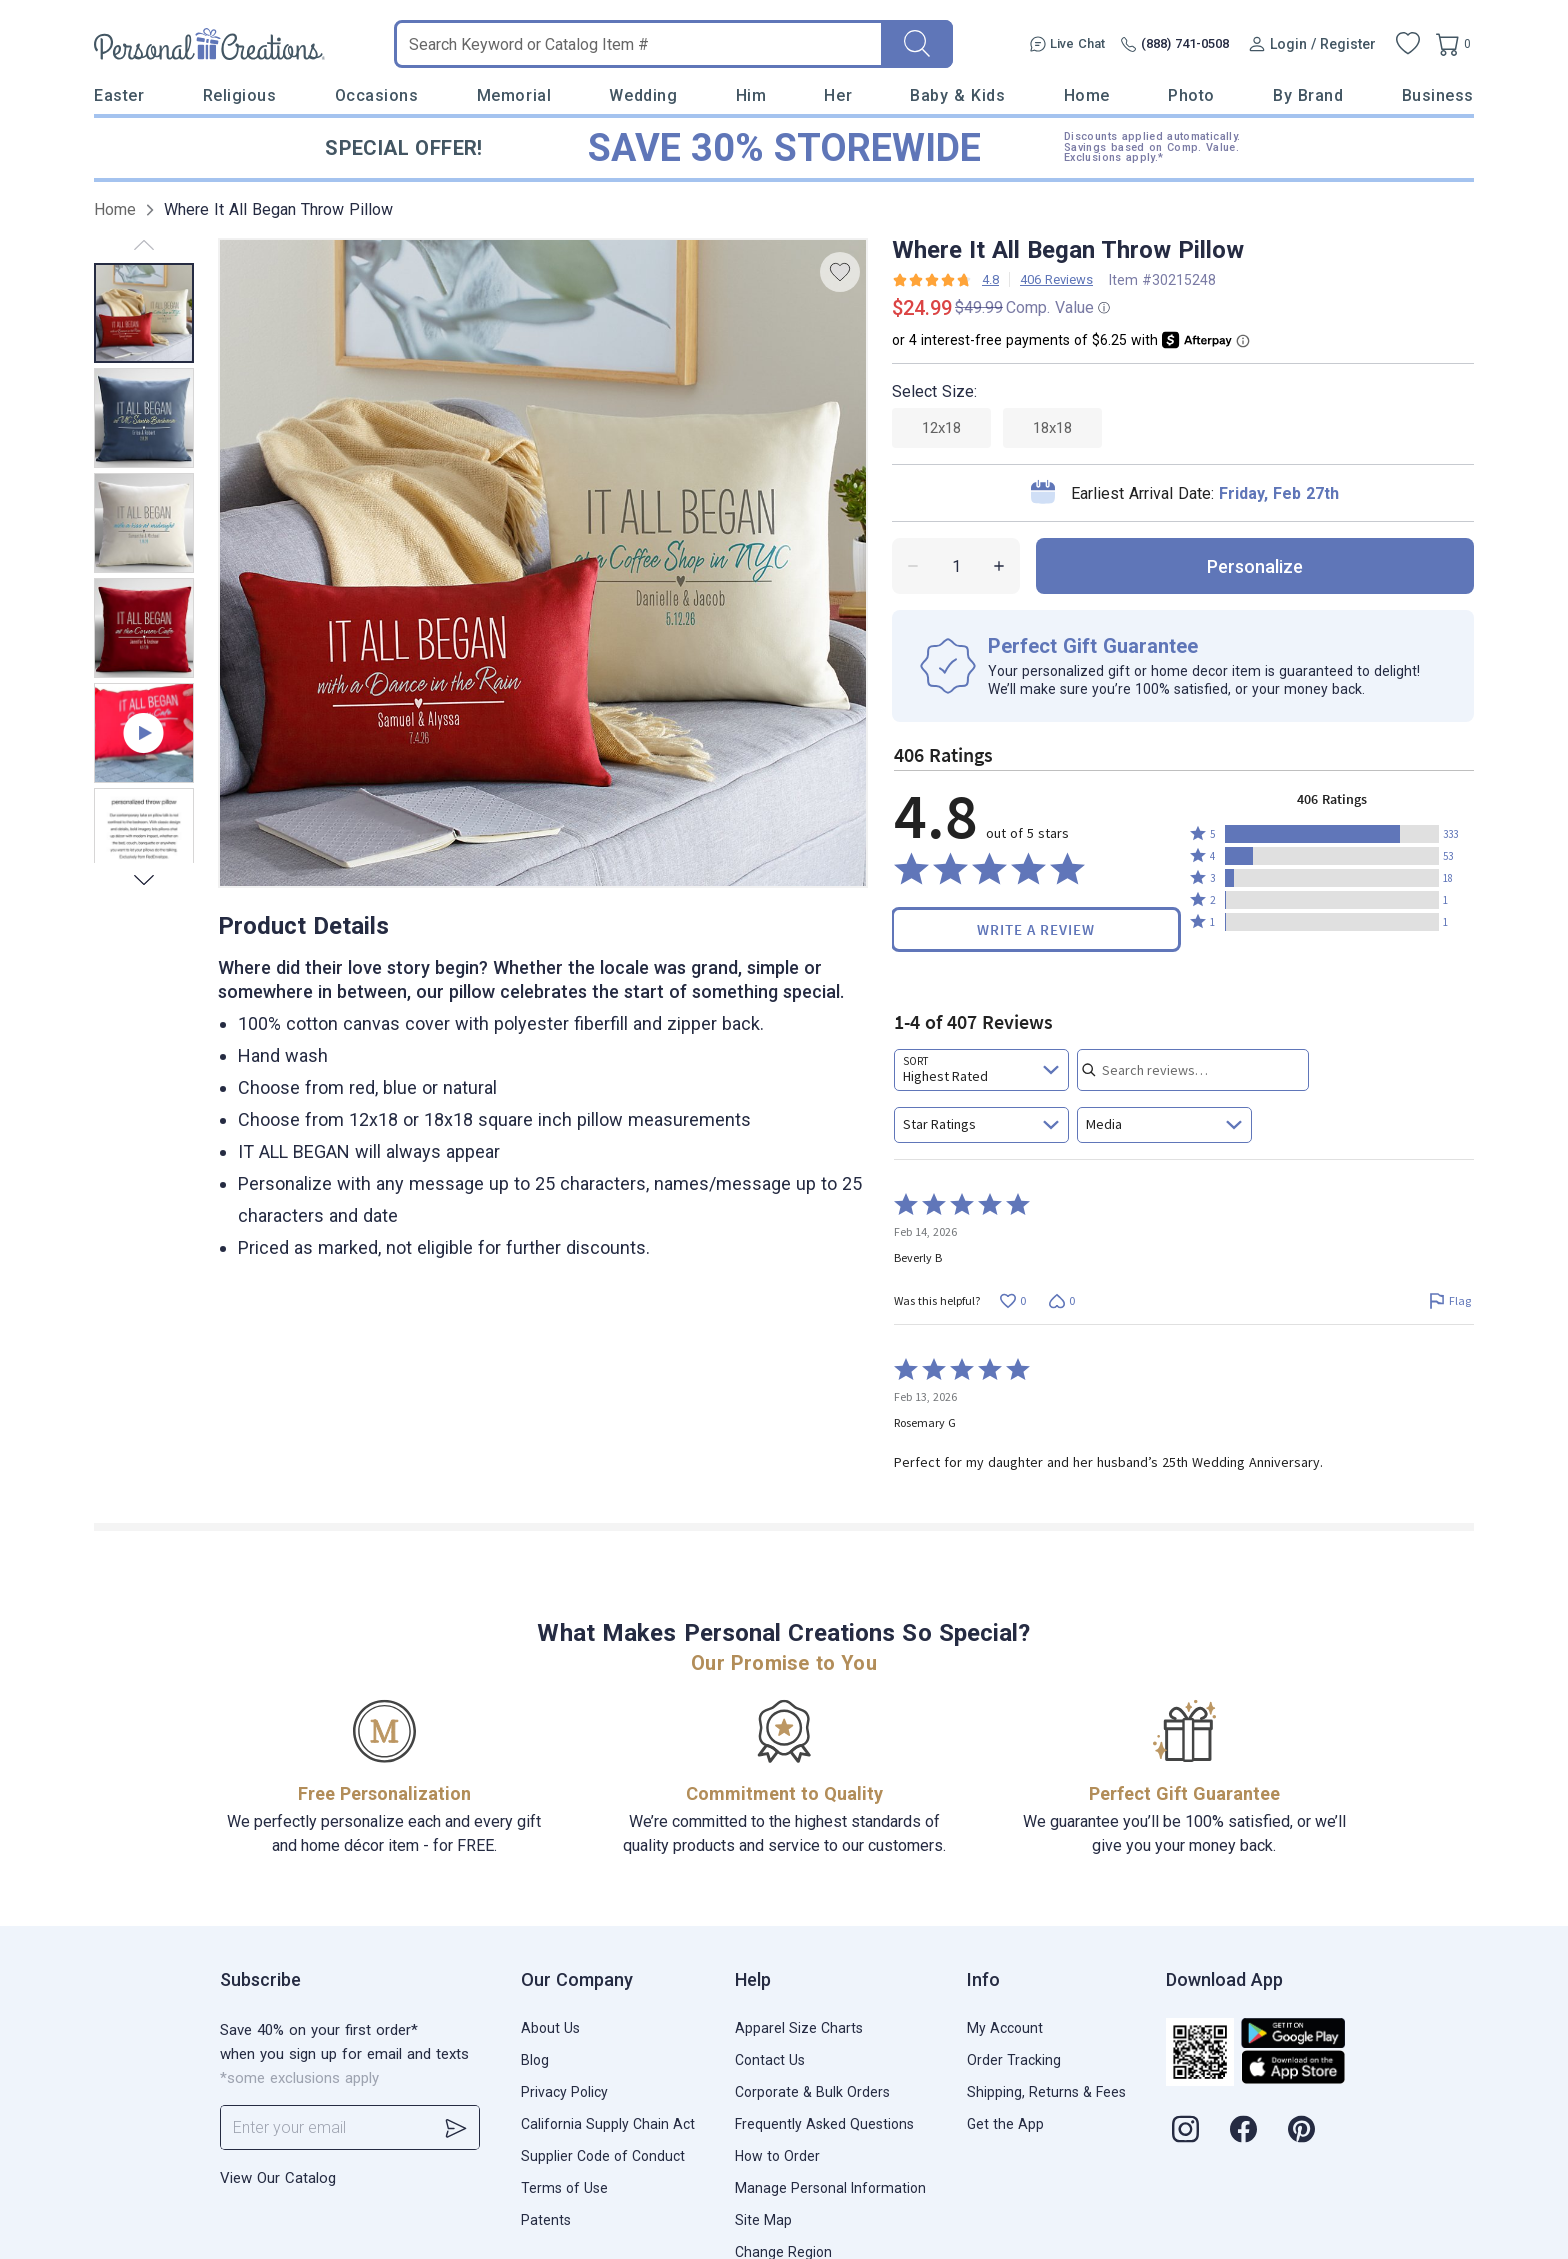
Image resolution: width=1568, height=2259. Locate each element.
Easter (119, 95)
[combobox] (981, 1070)
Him (751, 95)
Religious (240, 95)
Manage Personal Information (830, 2188)
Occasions (377, 95)
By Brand (1308, 95)
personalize (1255, 566)
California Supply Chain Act (608, 2124)
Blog (535, 2060)
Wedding (643, 95)
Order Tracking (1014, 2060)
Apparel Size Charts (799, 2028)
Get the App (1005, 2124)
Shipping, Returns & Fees (1046, 2092)
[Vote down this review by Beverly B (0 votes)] (1061, 1300)
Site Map (763, 2220)
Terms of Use (564, 2188)
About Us (550, 2028)
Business (1438, 95)
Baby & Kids (957, 95)
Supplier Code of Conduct (603, 2156)
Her (838, 95)
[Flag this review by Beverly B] (1449, 1300)
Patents (546, 2220)
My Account (1005, 2028)
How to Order (777, 2156)
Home (1087, 95)
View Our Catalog (278, 2178)
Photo (1191, 95)
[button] (1332, 834)
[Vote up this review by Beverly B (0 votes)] (1012, 1300)
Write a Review (1036, 929)
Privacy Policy (564, 2092)
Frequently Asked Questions (824, 2124)
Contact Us (770, 2060)
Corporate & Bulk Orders (812, 2092)
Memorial (514, 95)
